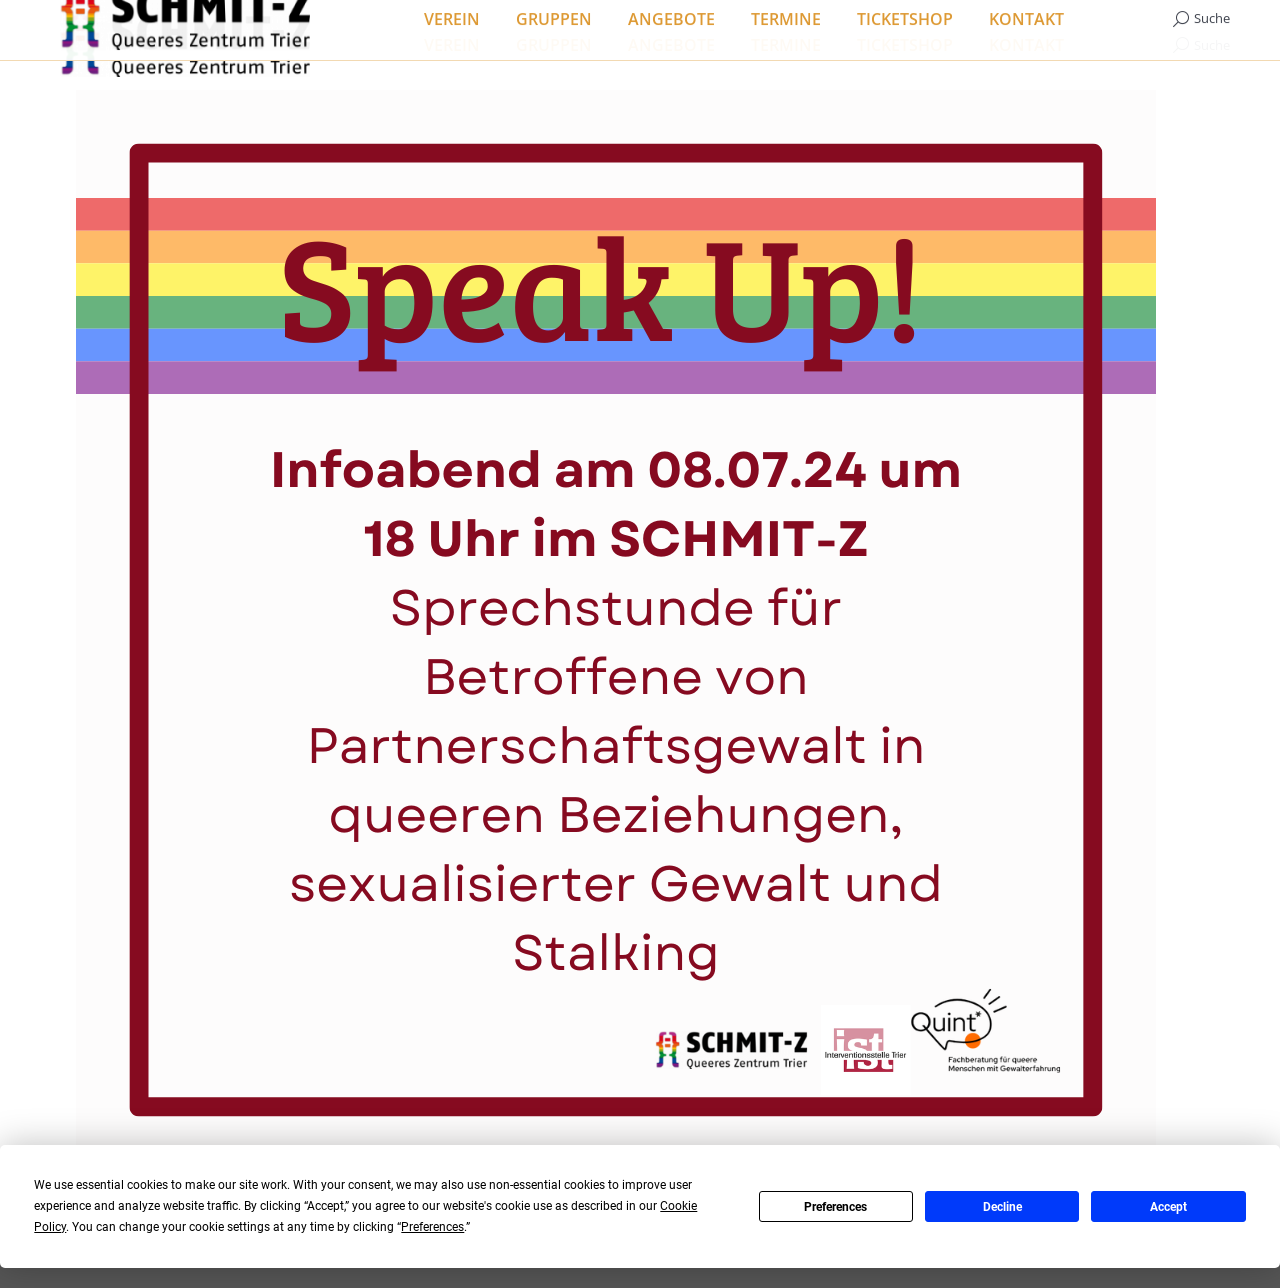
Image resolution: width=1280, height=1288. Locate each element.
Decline (1002, 1207)
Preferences (835, 1207)
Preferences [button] (432, 1227)
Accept (1168, 1207)
